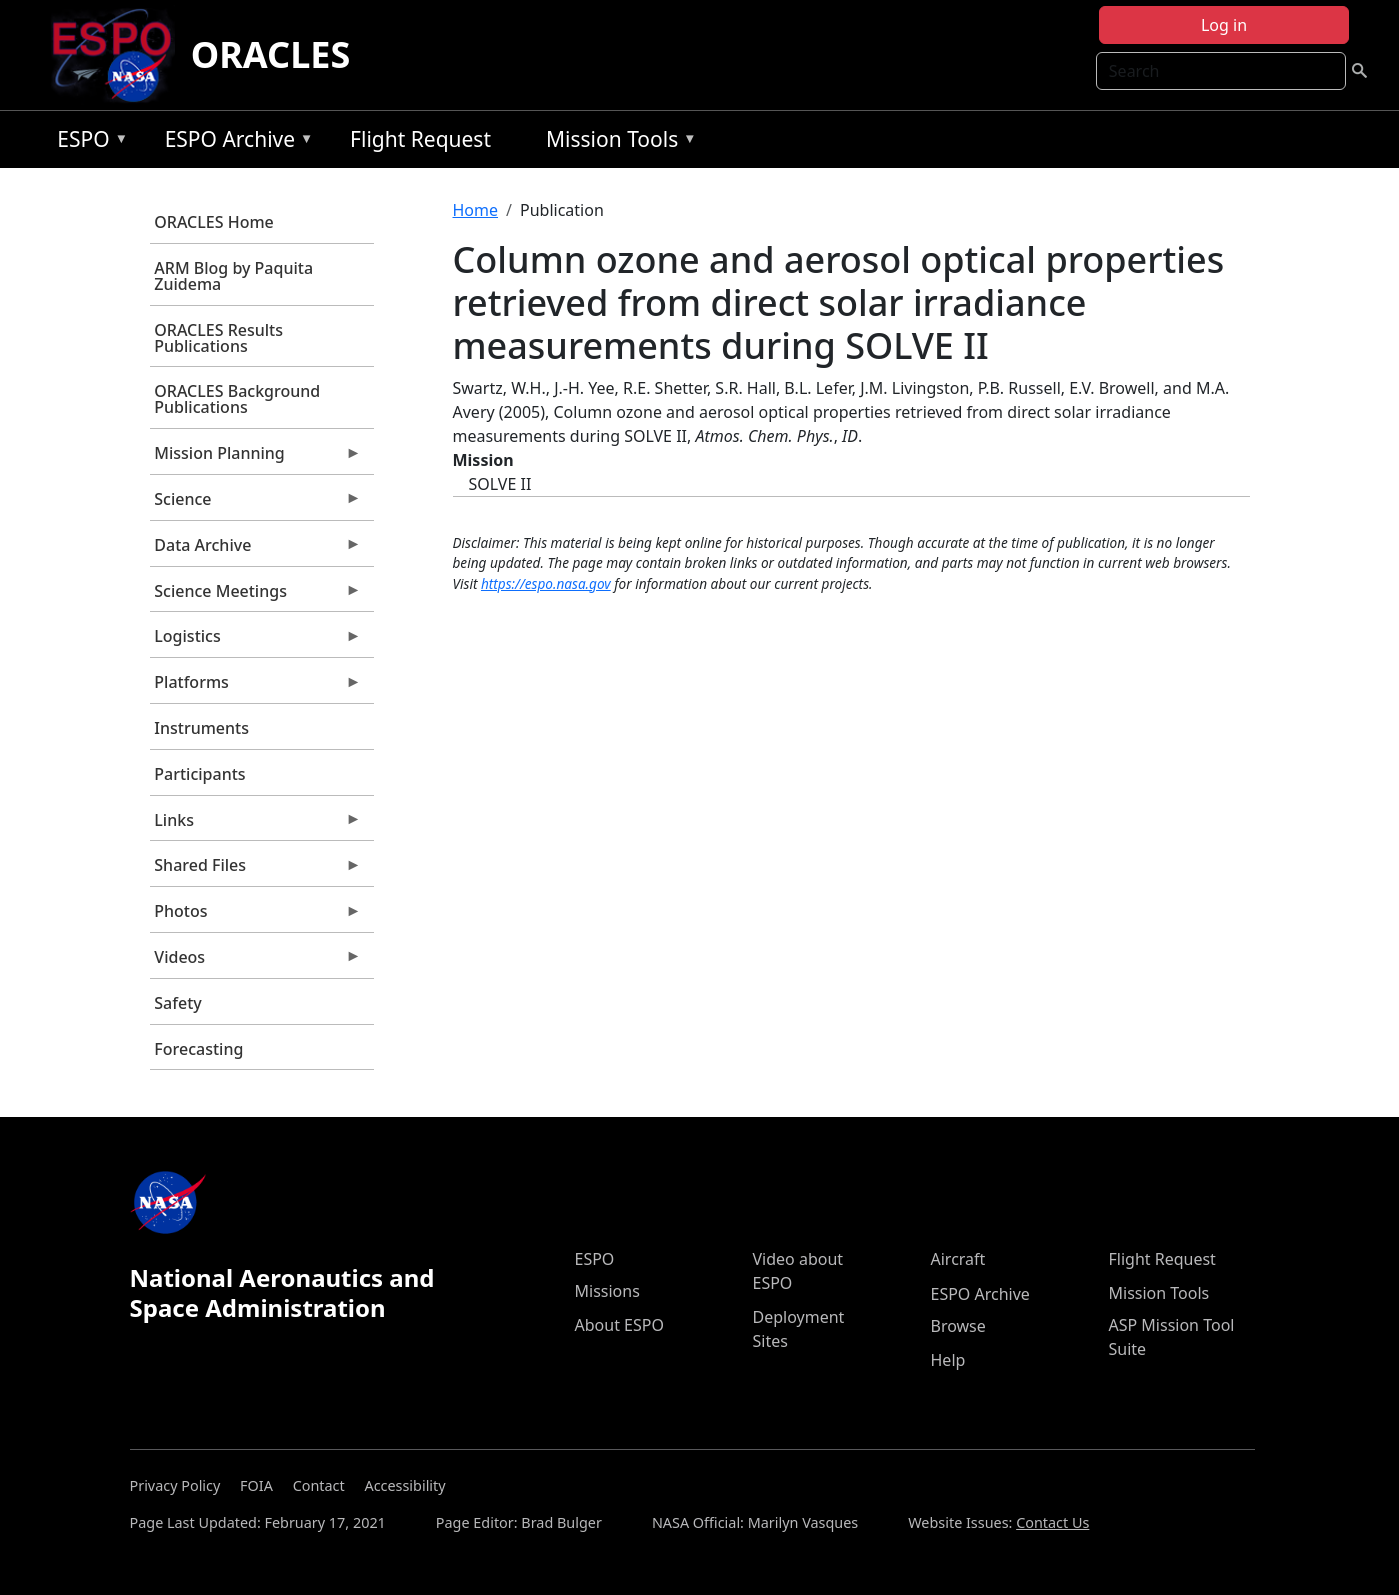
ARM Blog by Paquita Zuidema (233, 276)
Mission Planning (256, 458)
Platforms (256, 687)
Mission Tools (616, 142)
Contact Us (1052, 1522)
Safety (177, 1003)
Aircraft (958, 1259)
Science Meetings (256, 596)
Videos (256, 962)
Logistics (256, 641)
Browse (958, 1326)
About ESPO (619, 1325)
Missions (607, 1291)
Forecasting (198, 1049)
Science (256, 504)
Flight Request (420, 139)
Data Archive (256, 550)
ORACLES (271, 54)
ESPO (87, 142)
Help (948, 1360)
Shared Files (256, 870)
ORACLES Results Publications (218, 338)
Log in (1224, 25)
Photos (256, 916)
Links (256, 825)
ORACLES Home (213, 222)
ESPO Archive (234, 142)
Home (476, 210)
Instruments (201, 728)
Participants (199, 774)
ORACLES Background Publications (237, 399)
